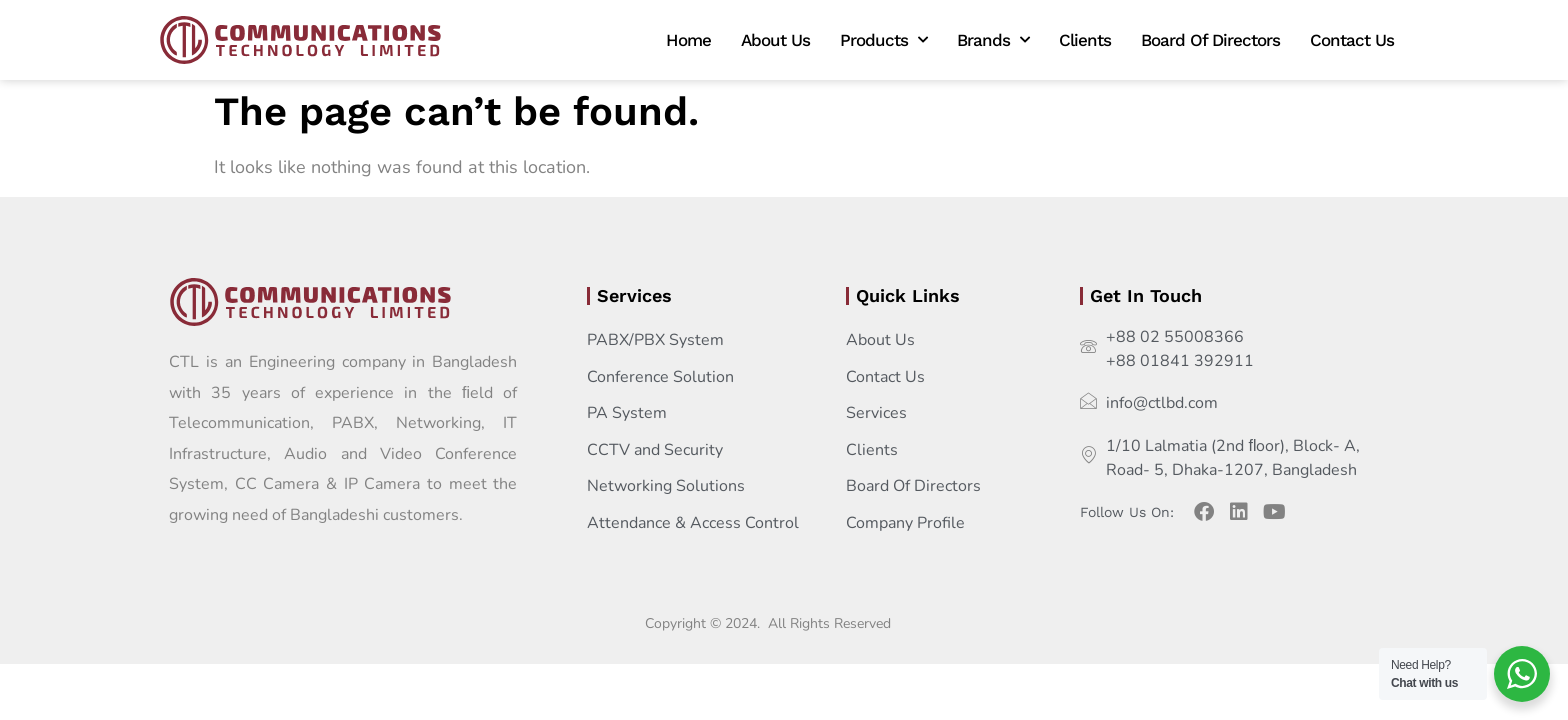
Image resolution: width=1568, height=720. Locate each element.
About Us (775, 40)
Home (688, 40)
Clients (1085, 40)
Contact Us (1352, 40)
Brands (993, 40)
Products (883, 40)
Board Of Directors (1210, 40)
